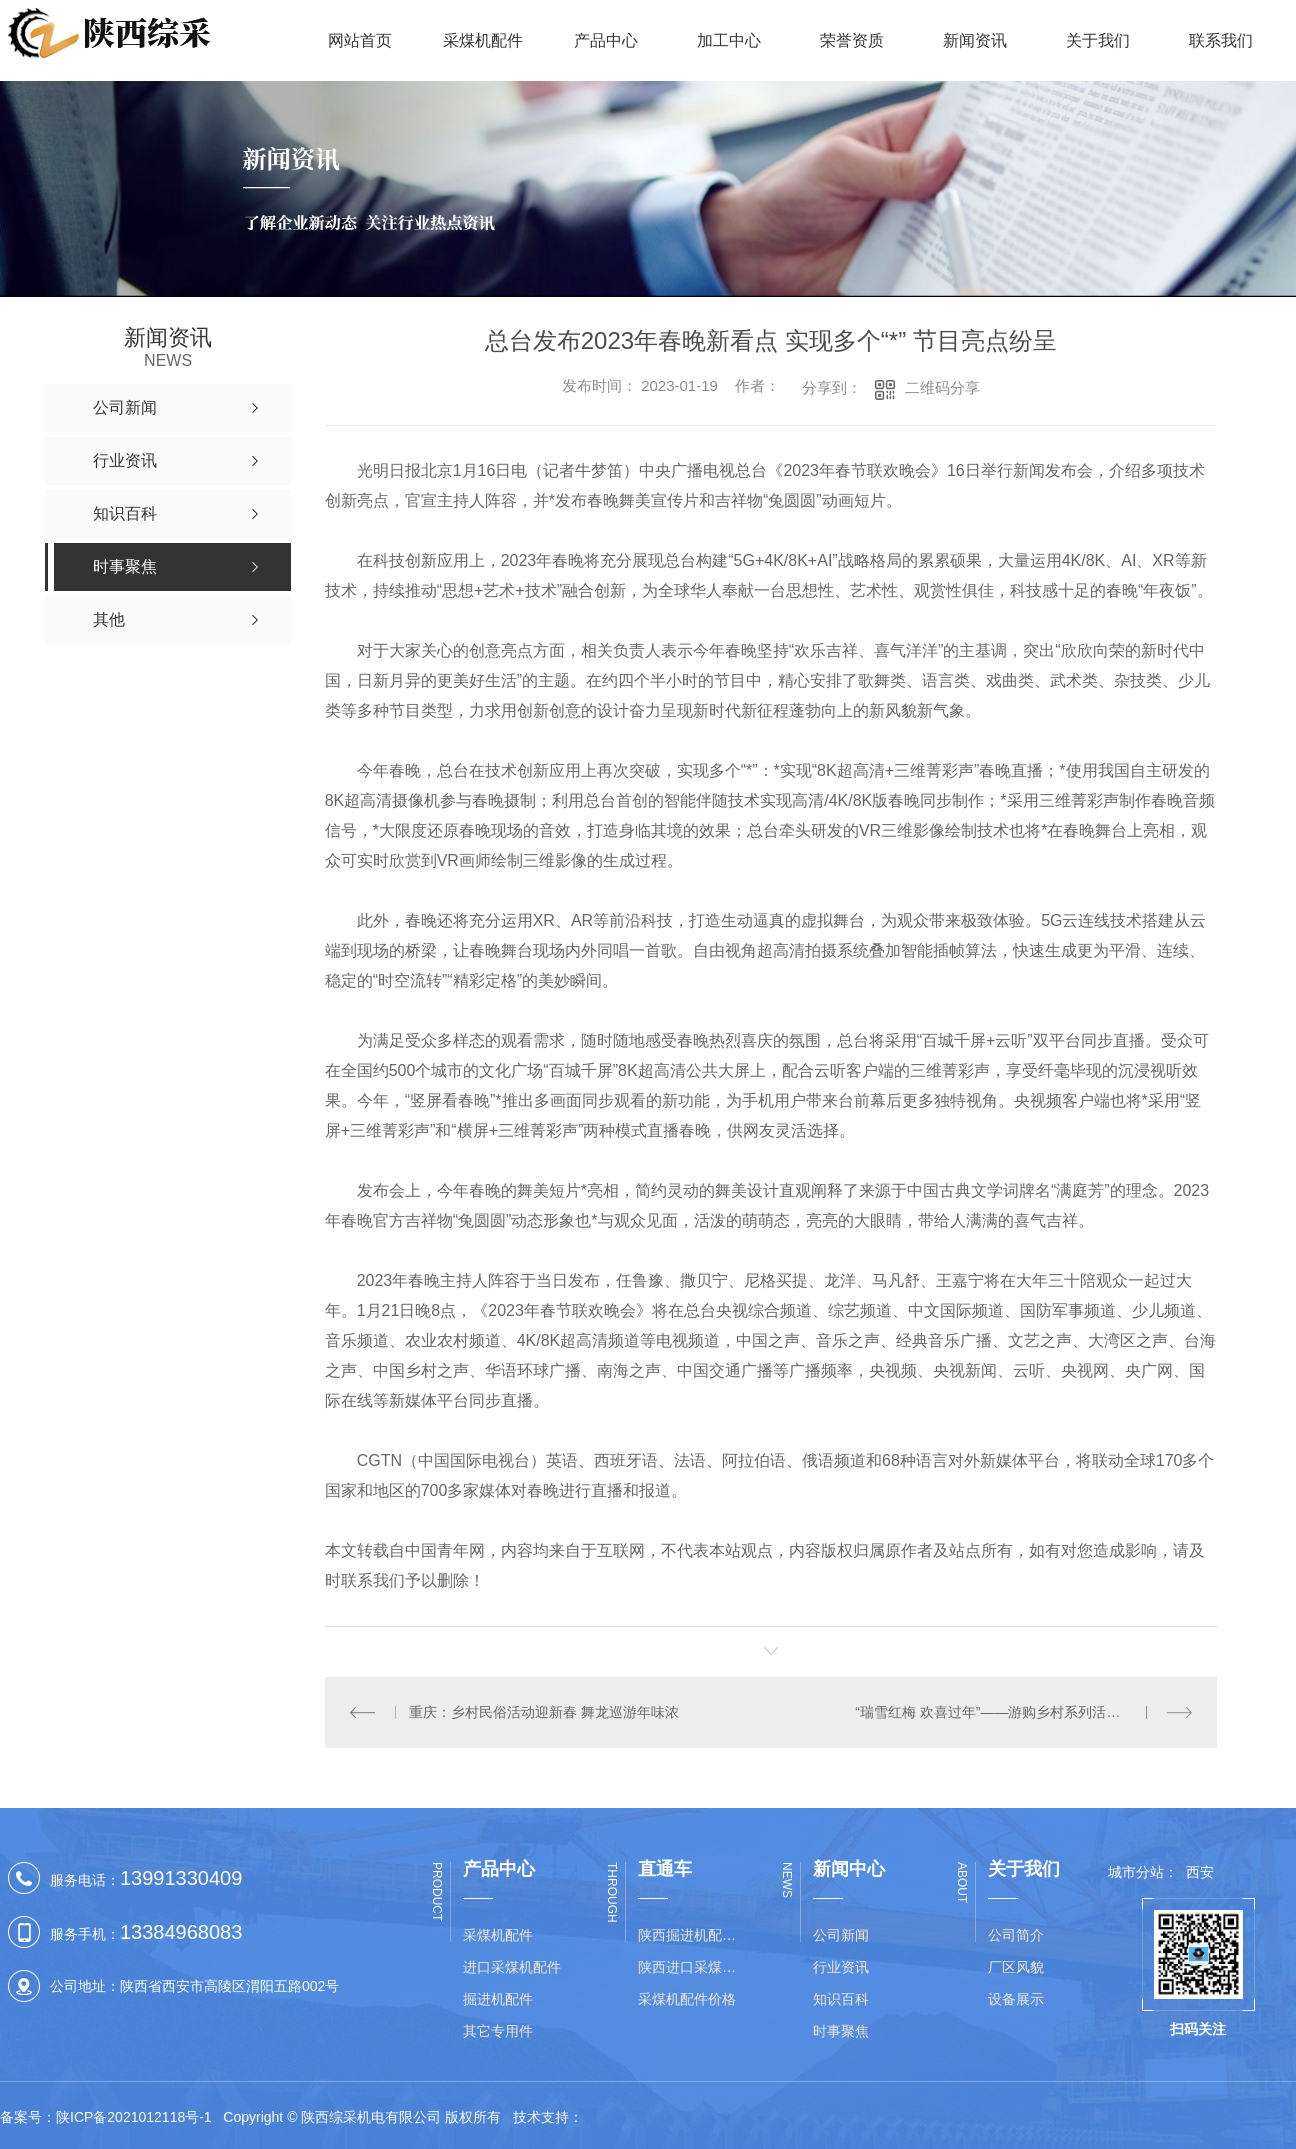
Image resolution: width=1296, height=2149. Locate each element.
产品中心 (606, 40)
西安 (1200, 1872)
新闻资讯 (975, 40)
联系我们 (1221, 40)
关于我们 (1098, 40)
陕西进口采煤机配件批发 (693, 1967)
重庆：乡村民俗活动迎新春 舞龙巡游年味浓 (544, 1712)
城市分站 (1136, 1872)
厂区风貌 (1016, 1967)
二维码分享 (942, 387)
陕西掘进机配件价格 (693, 1935)
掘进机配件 (498, 1999)
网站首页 (360, 40)
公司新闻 (841, 1935)
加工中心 (729, 40)
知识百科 (841, 1999)
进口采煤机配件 (512, 1967)
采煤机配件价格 (687, 1999)
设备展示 (1016, 1999)
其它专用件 (498, 2031)
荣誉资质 (852, 40)
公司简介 (1016, 1935)
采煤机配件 (483, 40)
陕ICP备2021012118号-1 (134, 2117)
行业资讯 (841, 1967)
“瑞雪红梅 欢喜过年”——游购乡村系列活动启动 (1001, 1712)
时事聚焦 (841, 2031)
